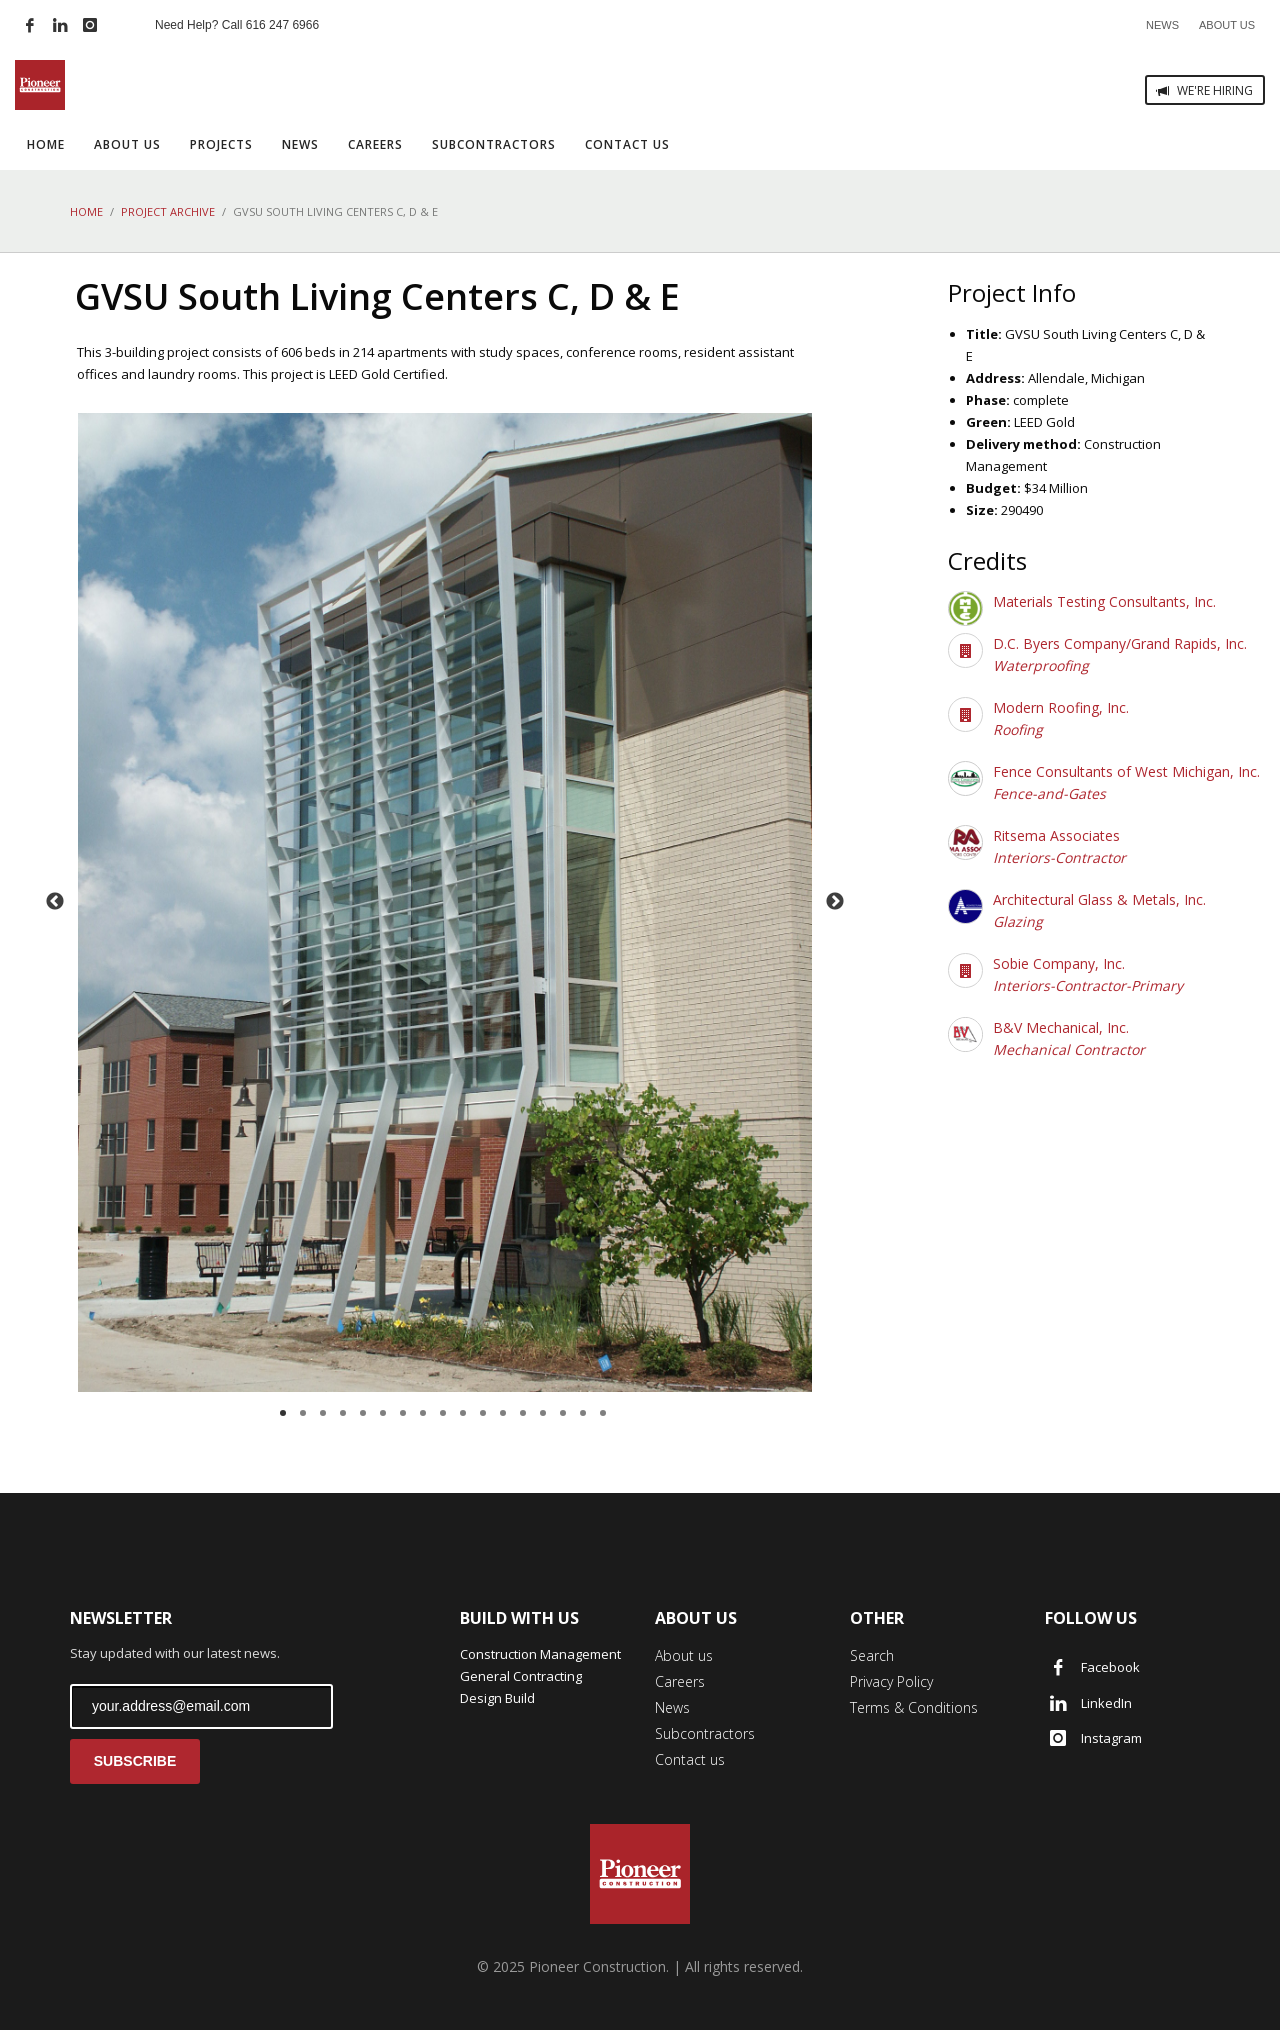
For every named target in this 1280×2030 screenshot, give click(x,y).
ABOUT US (1227, 25)
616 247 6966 (282, 25)
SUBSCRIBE (135, 1761)
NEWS (1162, 25)
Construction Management (540, 1654)
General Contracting (521, 1676)
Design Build (497, 1698)
